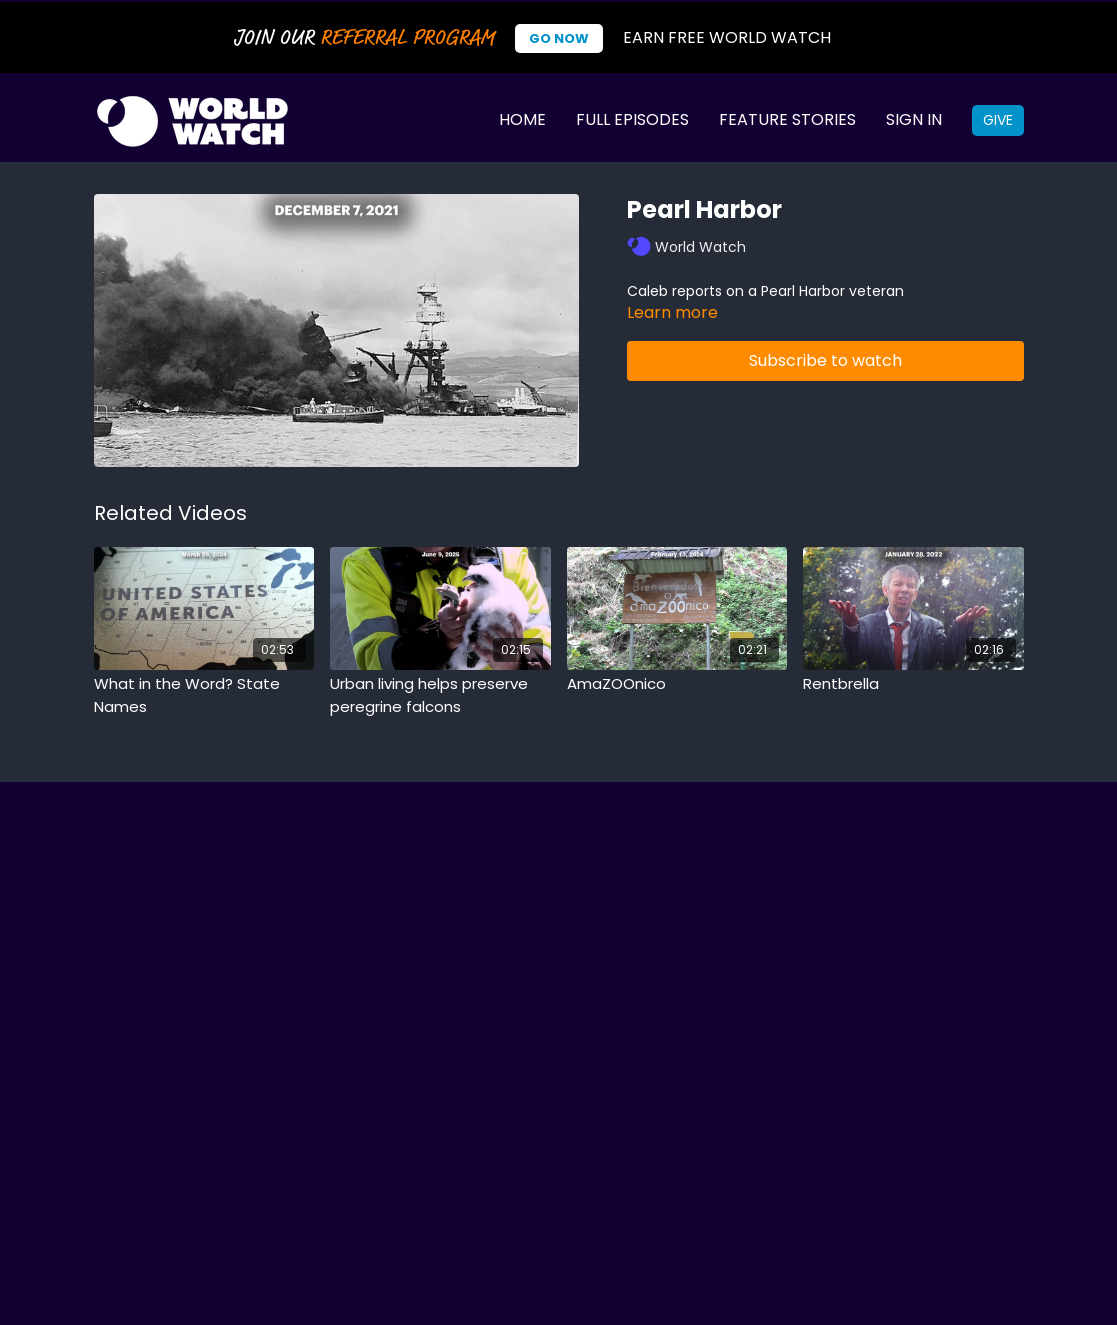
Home (522, 119)
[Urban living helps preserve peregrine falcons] (440, 695)
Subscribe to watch (825, 360)
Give (998, 120)
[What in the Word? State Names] (204, 695)
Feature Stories (787, 119)
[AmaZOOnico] (677, 684)
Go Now (559, 38)
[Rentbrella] (913, 684)
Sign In (914, 119)
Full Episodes (632, 119)
